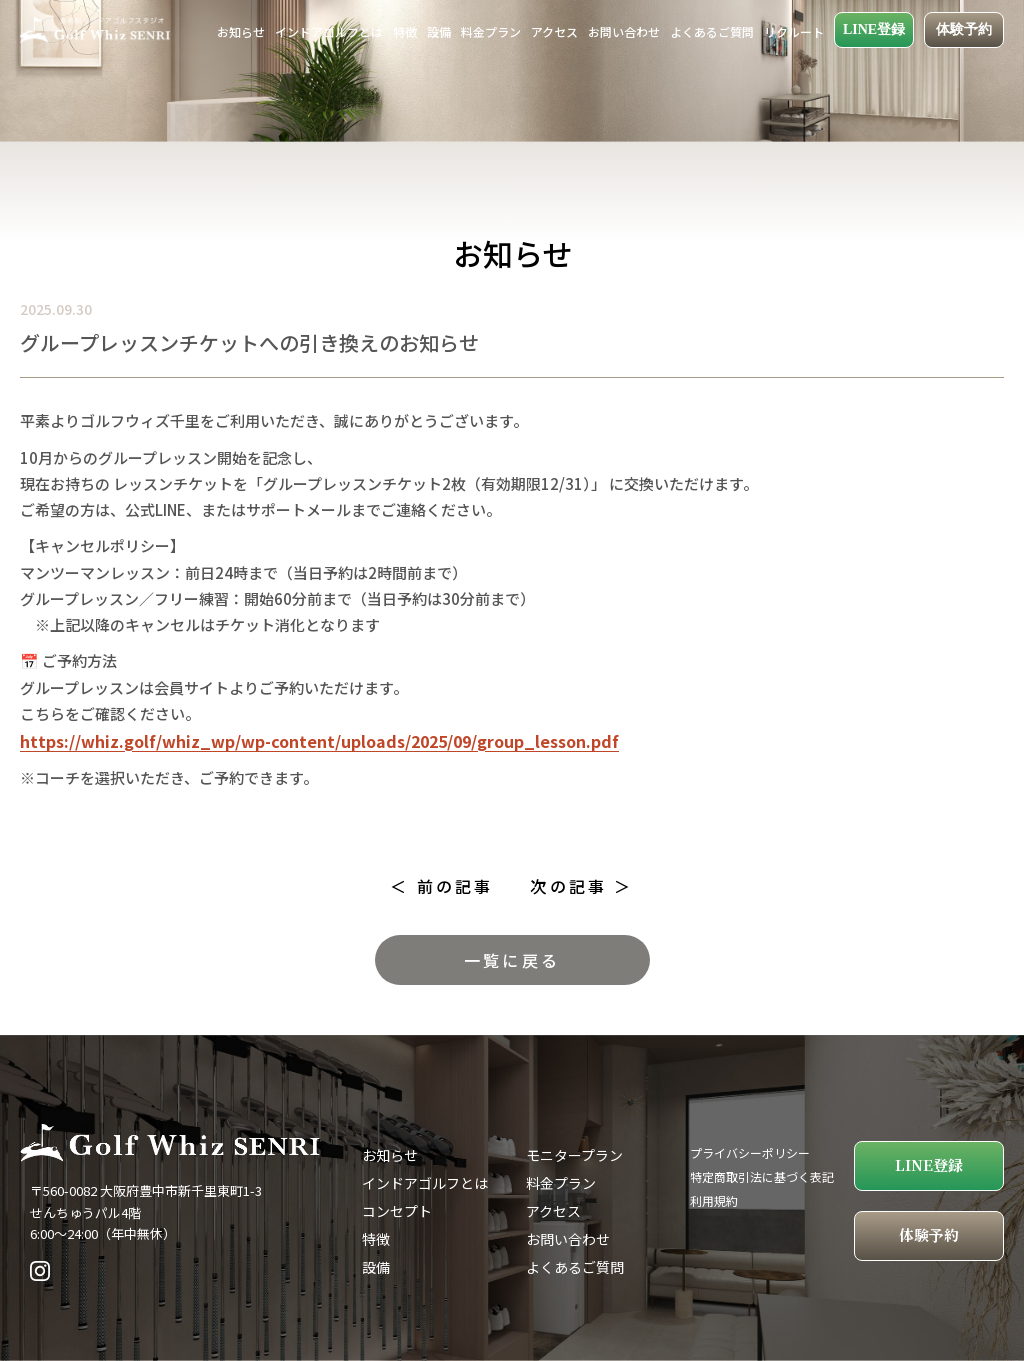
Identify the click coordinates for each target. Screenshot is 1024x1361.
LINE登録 (874, 29)
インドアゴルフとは (329, 31)
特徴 (405, 31)
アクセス (554, 31)
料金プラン (491, 31)
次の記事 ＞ (581, 886)
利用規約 (714, 1200)
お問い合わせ (624, 31)
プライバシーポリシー (750, 1152)
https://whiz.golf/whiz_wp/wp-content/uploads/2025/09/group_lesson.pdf (319, 741)
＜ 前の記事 (441, 886)
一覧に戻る (512, 960)
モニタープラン (574, 1155)
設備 (439, 31)
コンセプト (397, 1211)
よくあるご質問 (712, 31)
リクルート (794, 31)
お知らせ (241, 31)
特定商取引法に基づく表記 (762, 1176)
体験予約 (964, 29)
